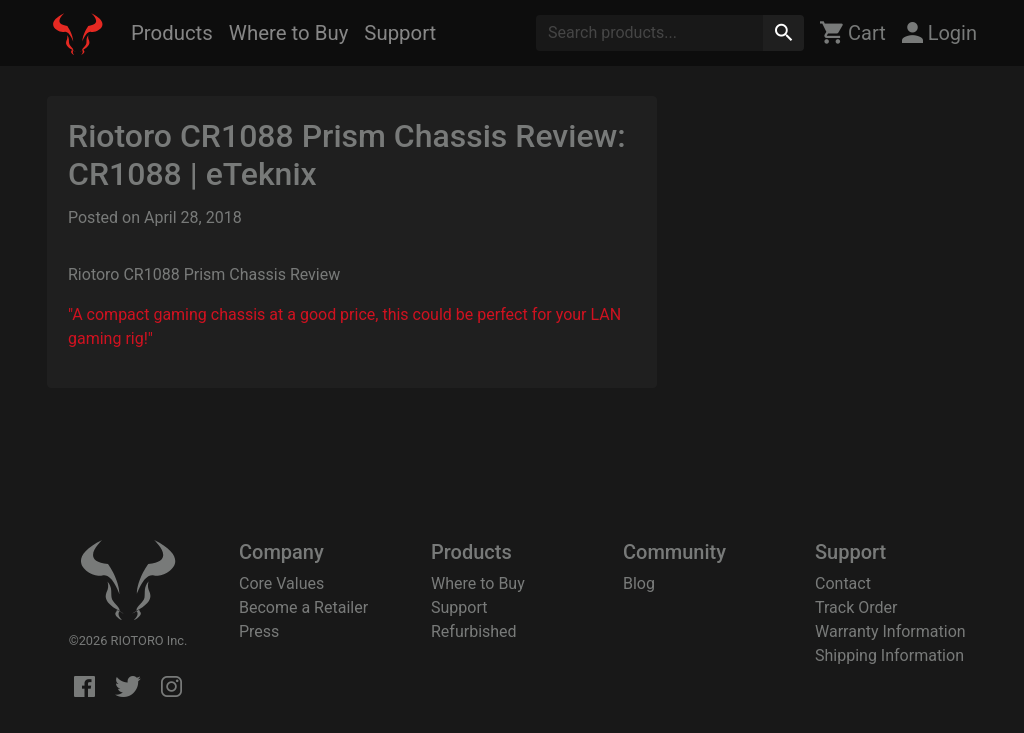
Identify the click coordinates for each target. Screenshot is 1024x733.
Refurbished (474, 631)
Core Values (281, 583)
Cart (853, 33)
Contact (843, 583)
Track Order (856, 607)
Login (939, 33)
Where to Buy (288, 33)
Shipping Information (889, 655)
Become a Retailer (303, 607)
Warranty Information (890, 631)
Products (172, 33)
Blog (639, 583)
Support (400, 33)
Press (259, 631)
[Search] (649, 33)
